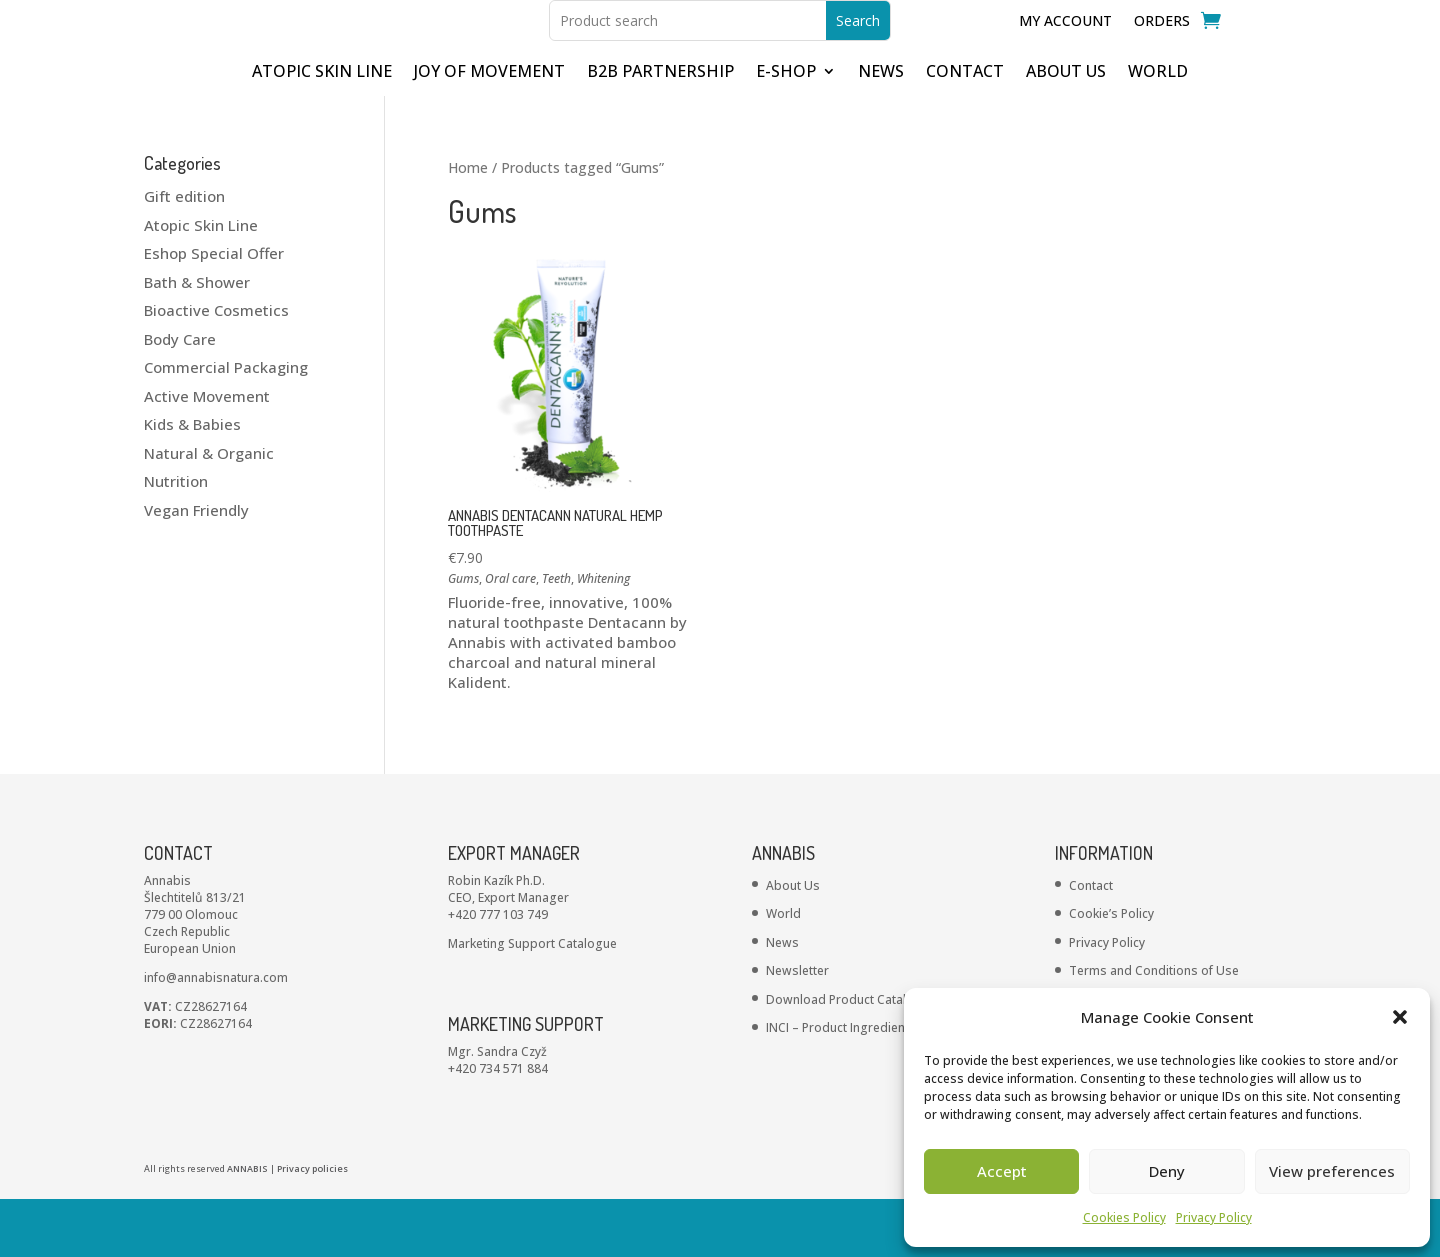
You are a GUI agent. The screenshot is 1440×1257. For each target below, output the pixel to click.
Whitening (603, 636)
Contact (1091, 943)
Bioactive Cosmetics (216, 368)
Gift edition (184, 254)
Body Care (180, 397)
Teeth (556, 636)
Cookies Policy (1124, 1217)
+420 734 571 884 (498, 1126)
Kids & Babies (192, 482)
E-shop (786, 131)
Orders (1162, 51)
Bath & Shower (197, 340)
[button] (1400, 1017)
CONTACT (965, 131)
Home (468, 225)
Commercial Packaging (226, 425)
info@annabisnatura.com (216, 1035)
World (783, 971)
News (782, 1000)
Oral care (510, 636)
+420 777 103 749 (498, 972)
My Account (1065, 51)
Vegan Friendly (196, 568)
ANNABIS (247, 1226)
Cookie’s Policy (1111, 971)
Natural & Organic (209, 511)
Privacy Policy (1214, 1217)
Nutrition (176, 539)
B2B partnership (660, 131)
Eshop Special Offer (214, 311)
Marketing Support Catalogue (532, 1001)
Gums (463, 636)
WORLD (1158, 131)
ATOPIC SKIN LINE (322, 131)
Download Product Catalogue (851, 1057)
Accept (1002, 1171)
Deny (1167, 1171)
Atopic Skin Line (201, 283)
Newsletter (797, 1028)
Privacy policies (312, 1226)
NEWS (881, 131)
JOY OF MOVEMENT (489, 131)
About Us (793, 943)
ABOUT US (1066, 131)
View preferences (1332, 1171)
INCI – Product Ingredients (841, 1085)
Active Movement (207, 454)
